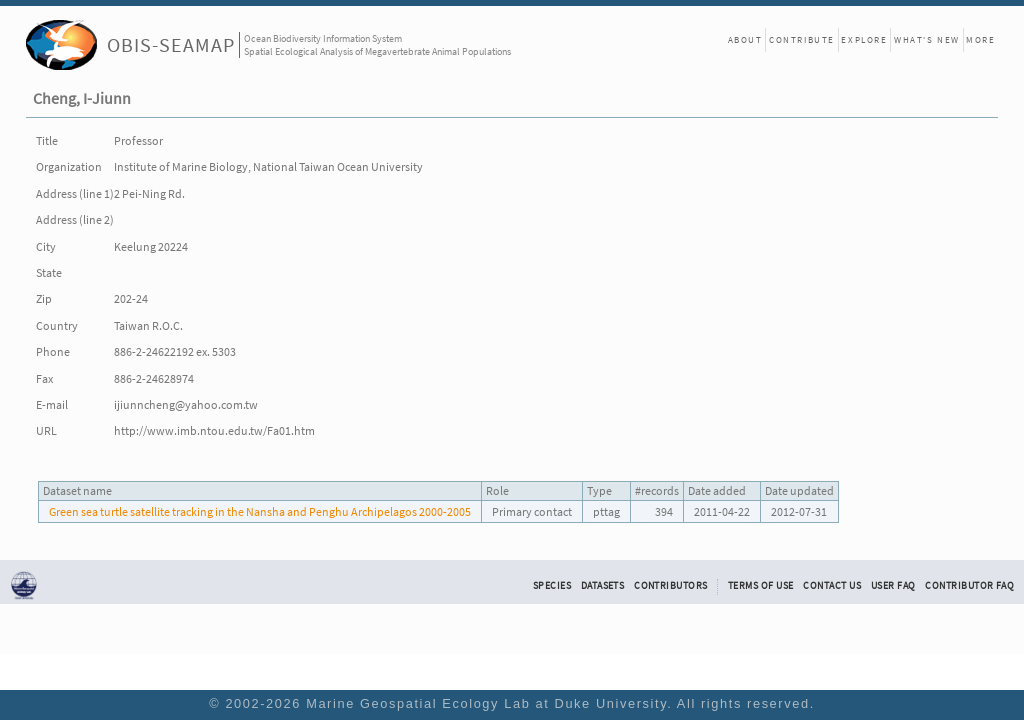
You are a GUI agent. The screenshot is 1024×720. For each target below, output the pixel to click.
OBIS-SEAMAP (171, 44)
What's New (927, 39)
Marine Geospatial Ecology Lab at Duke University (486, 703)
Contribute (802, 39)
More (980, 39)
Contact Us (832, 586)
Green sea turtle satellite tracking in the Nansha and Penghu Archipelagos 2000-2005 (260, 511)
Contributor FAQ (969, 586)
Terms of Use (761, 586)
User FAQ (893, 586)
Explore (864, 39)
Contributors (671, 586)
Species (552, 586)
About (745, 39)
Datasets (603, 586)
